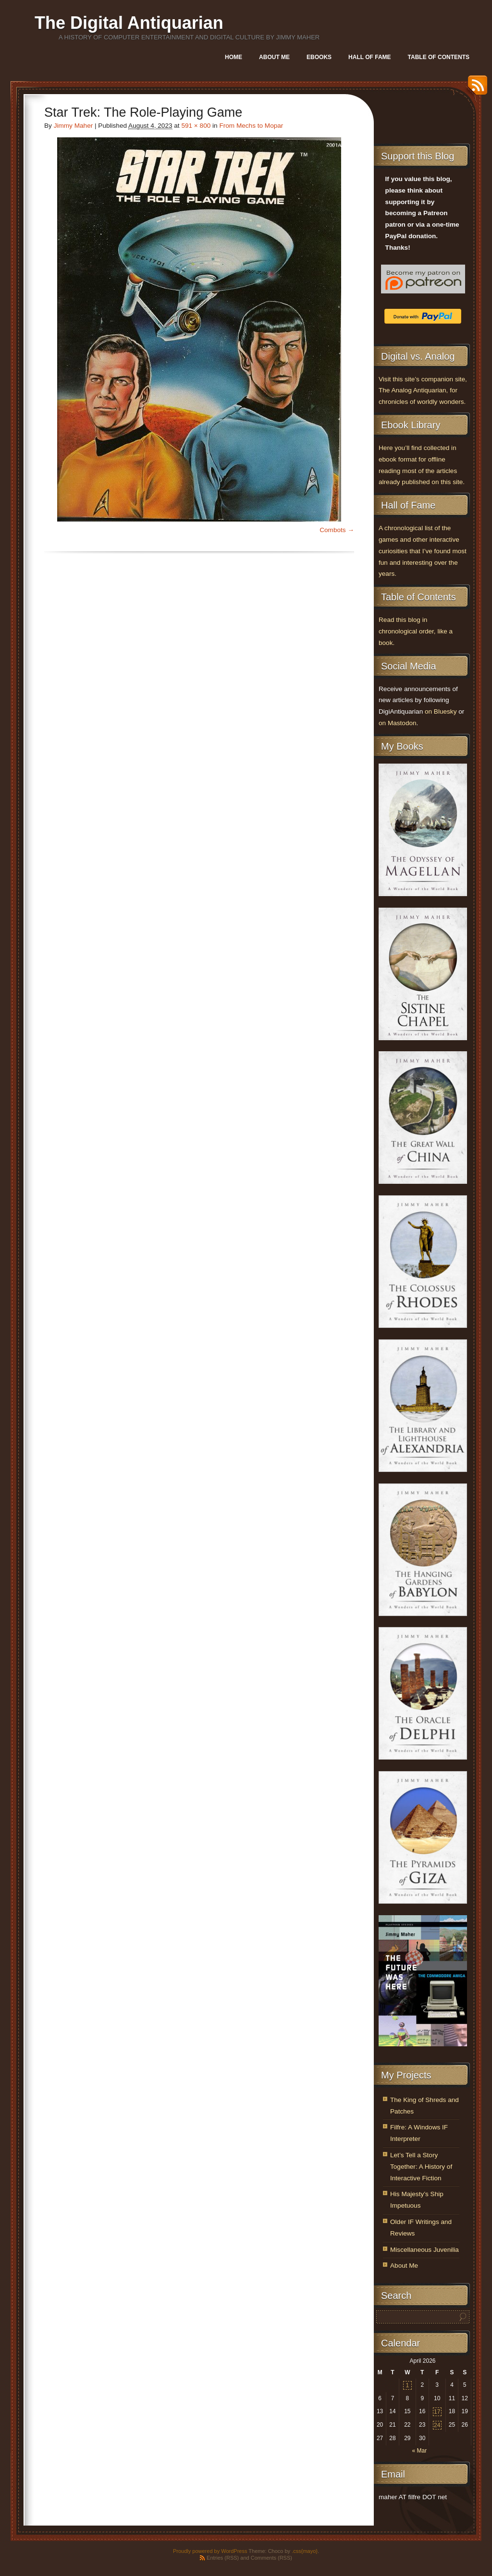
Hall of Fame (369, 57)
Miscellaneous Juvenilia (424, 2249)
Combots (332, 530)
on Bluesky (441, 711)
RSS (475, 88)
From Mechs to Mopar (251, 125)
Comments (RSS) (271, 2558)
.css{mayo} (305, 2551)
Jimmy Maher (73, 125)
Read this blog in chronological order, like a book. (416, 631)
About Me (274, 57)
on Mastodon (398, 723)
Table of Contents (438, 57)
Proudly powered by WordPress (210, 2551)
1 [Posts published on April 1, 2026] (407, 2385)
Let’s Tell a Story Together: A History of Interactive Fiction (421, 2166)
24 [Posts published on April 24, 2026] (437, 2425)
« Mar (419, 2450)
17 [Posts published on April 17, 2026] (437, 2411)
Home (233, 57)
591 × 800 (195, 125)
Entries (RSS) (223, 2558)
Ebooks (319, 57)
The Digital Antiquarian (129, 23)
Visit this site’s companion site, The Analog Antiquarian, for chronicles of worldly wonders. (423, 391)
